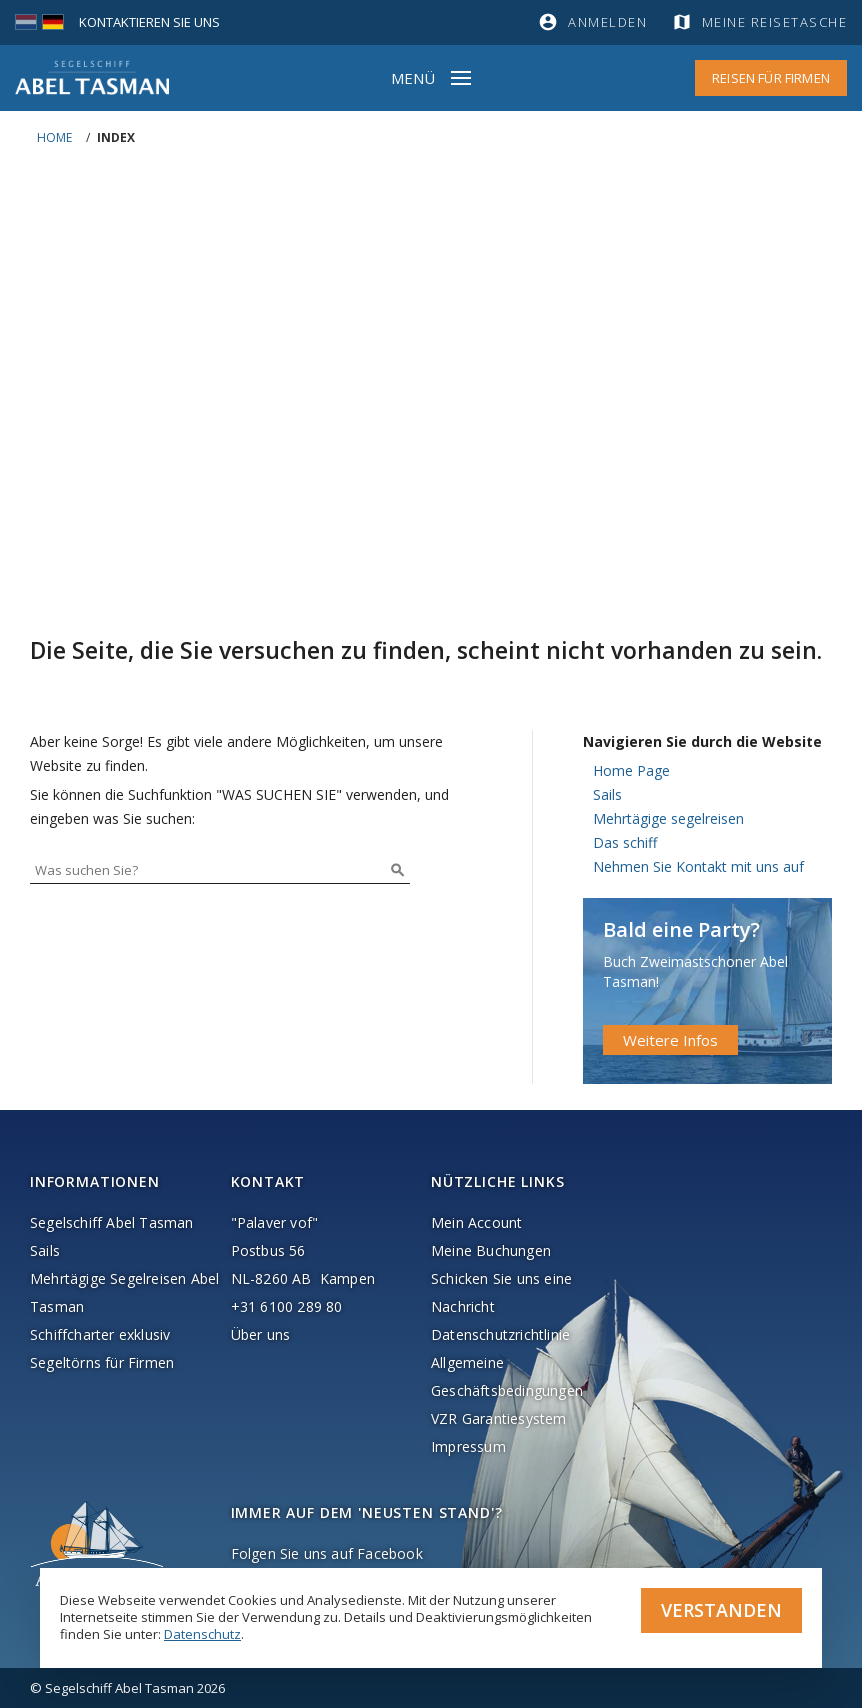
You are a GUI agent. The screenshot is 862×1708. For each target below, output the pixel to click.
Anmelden (607, 22)
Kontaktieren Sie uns (149, 22)
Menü (413, 78)
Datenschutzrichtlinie (500, 1334)
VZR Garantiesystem (499, 1418)
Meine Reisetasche (774, 22)
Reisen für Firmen (771, 78)
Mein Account (476, 1222)
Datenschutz (202, 1634)
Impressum (468, 1446)
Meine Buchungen (491, 1250)
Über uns (261, 1334)
